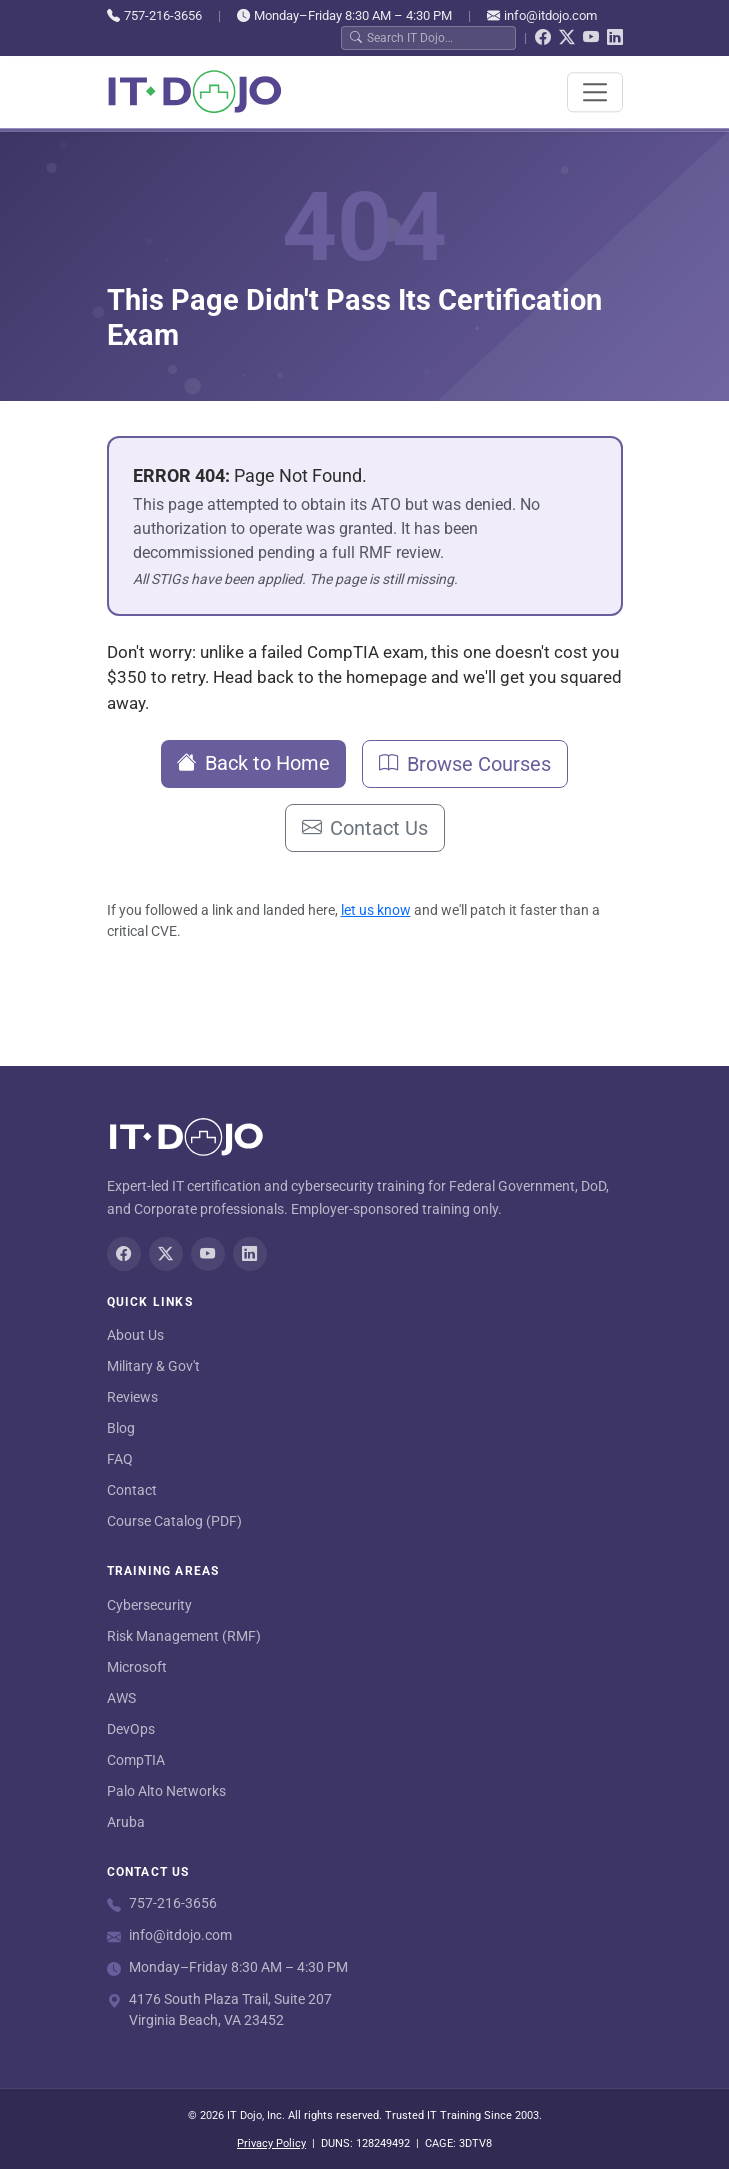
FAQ (120, 1459)
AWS (121, 1698)
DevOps (131, 1729)
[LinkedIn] (615, 38)
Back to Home (253, 763)
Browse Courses (465, 764)
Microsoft (137, 1667)
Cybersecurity (149, 1605)
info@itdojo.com (542, 15)
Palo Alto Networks (166, 1791)
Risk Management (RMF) (184, 1636)
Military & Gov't (153, 1366)
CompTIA (136, 1760)
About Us (135, 1335)
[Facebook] (543, 38)
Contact (132, 1490)
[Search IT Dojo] (437, 37)
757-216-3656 (154, 15)
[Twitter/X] (567, 38)
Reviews (132, 1397)
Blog (121, 1428)
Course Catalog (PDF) (174, 1521)
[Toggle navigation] (595, 92)
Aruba (126, 1822)
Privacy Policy (271, 2143)
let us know (376, 910)
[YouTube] (591, 38)
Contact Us (365, 828)
